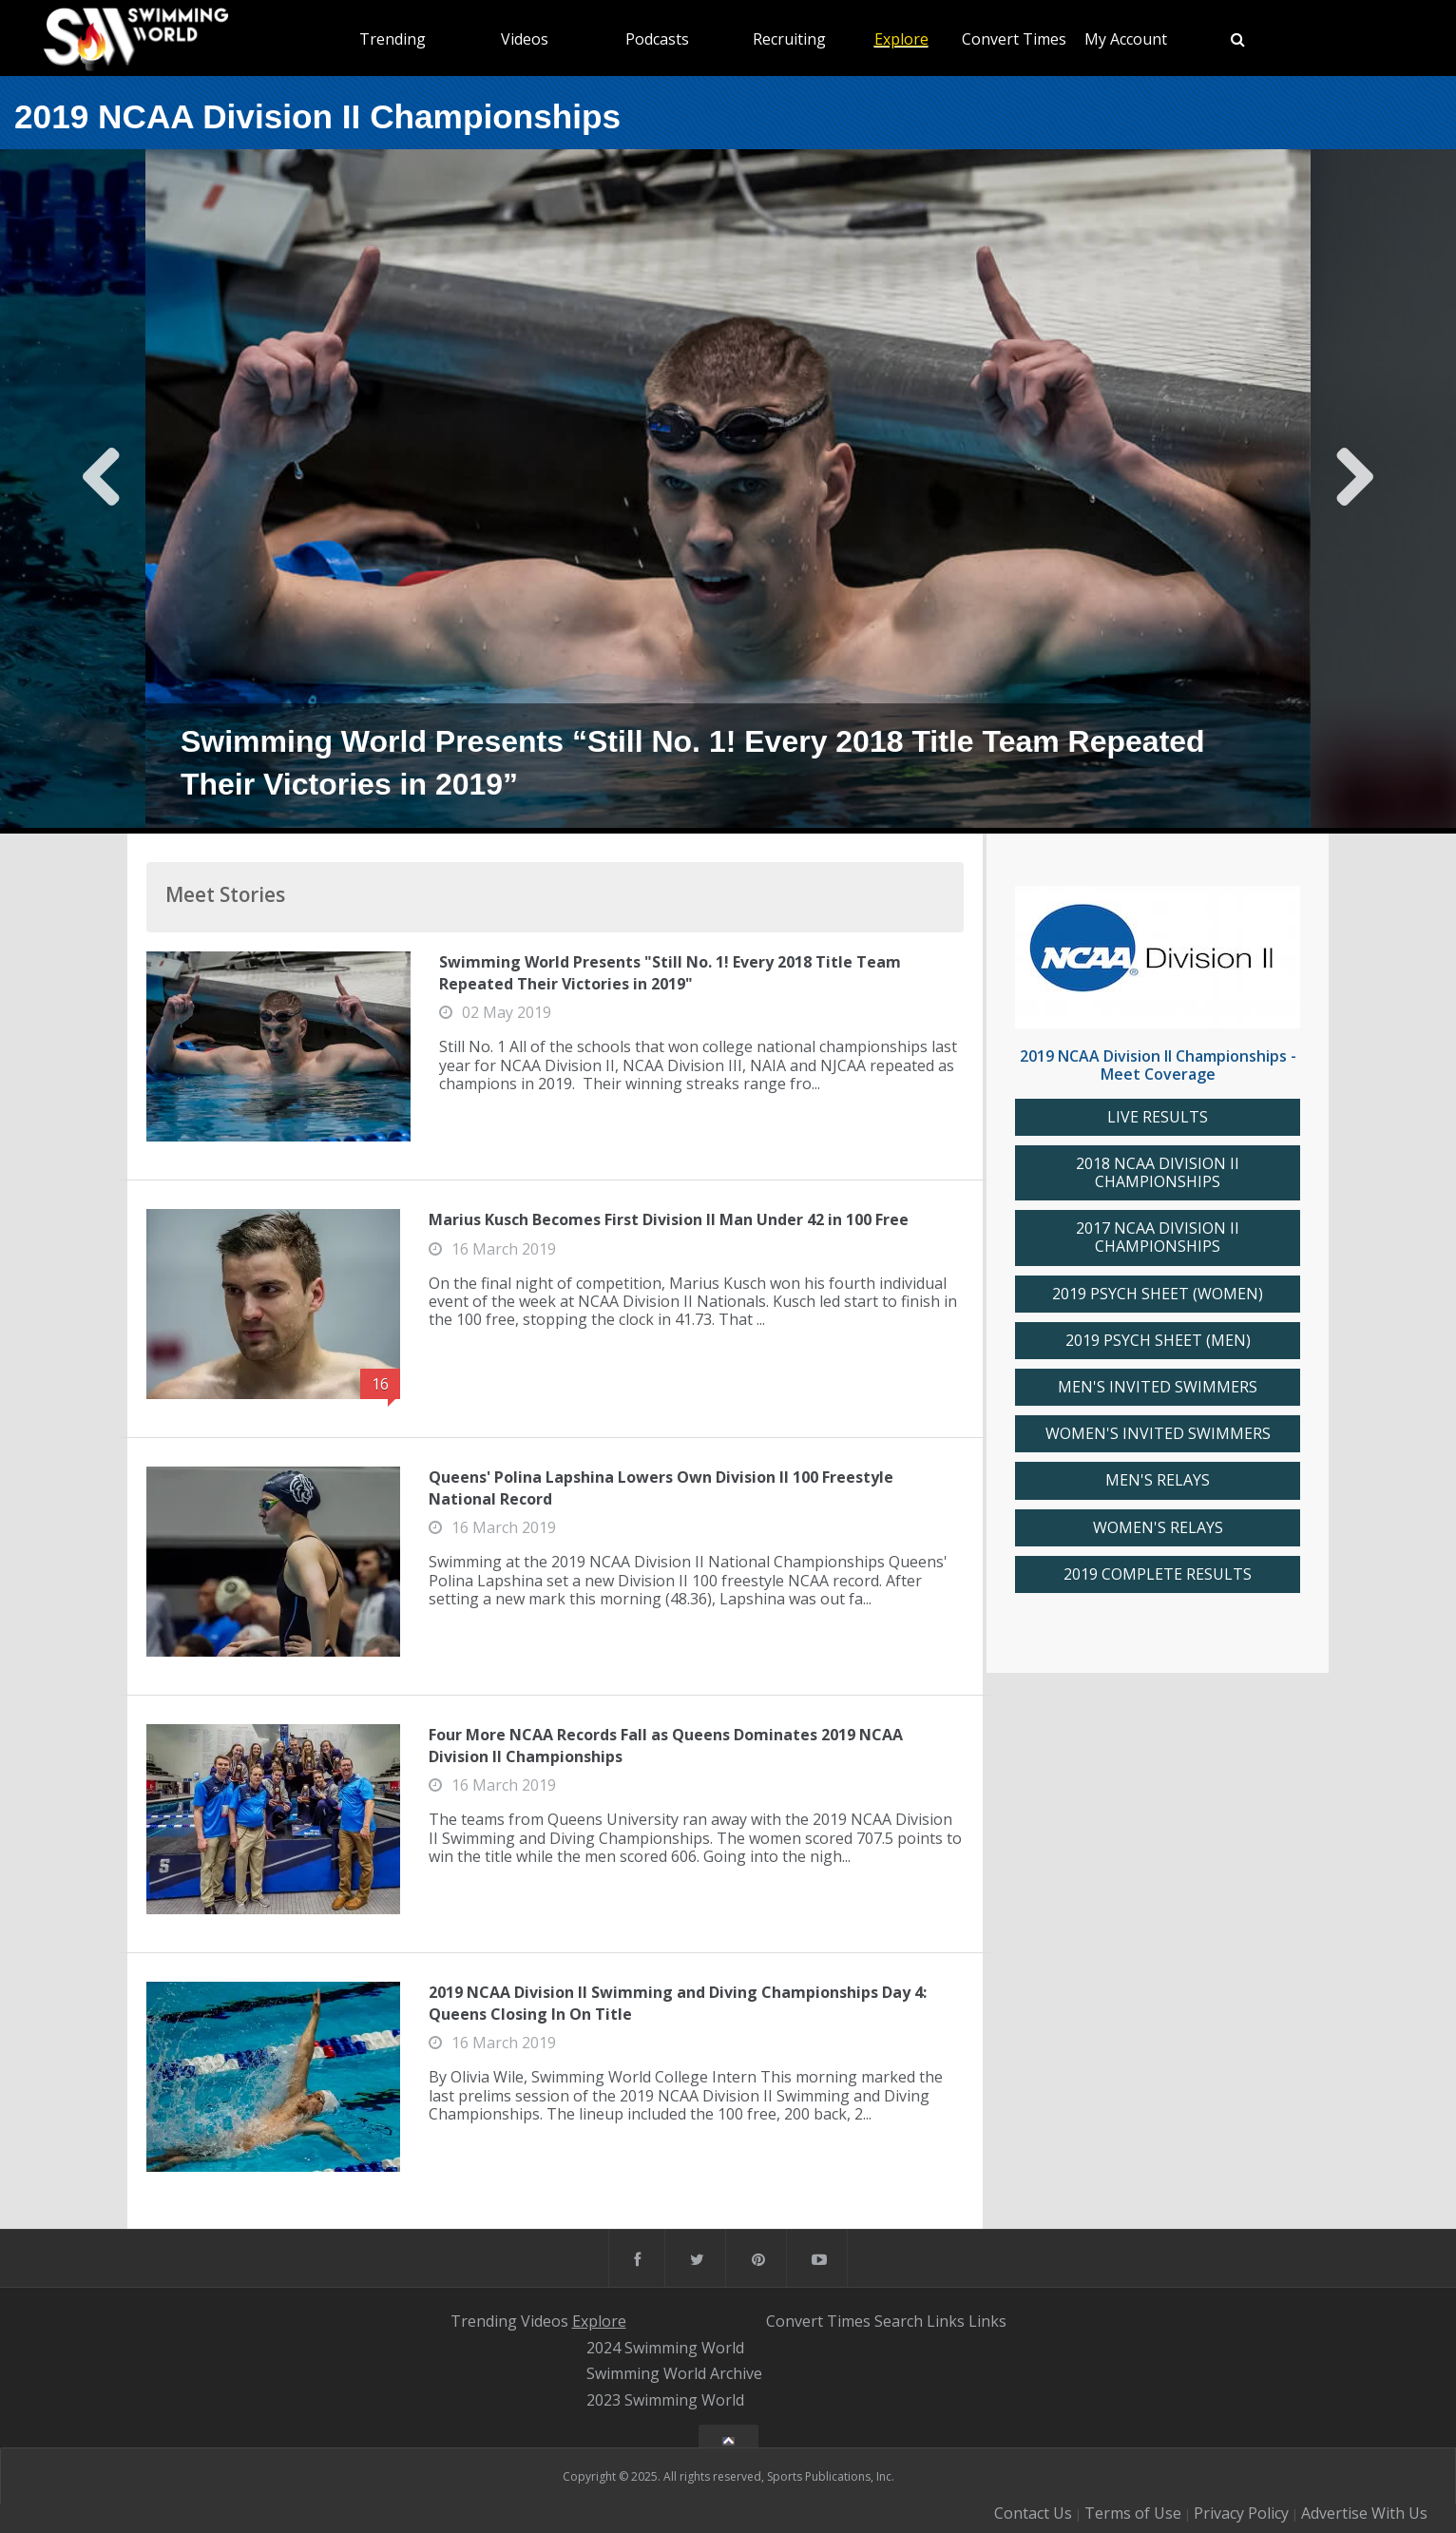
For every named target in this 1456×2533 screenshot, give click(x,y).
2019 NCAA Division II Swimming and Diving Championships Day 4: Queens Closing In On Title (678, 2003)
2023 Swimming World (665, 2399)
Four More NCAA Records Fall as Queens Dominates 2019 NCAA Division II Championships (666, 1745)
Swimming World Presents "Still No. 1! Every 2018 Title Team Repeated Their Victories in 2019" (670, 972)
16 (380, 1383)
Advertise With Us (1364, 2513)
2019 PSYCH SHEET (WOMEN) (1157, 1294)
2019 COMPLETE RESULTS (1157, 1574)
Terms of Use (1132, 2513)
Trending (392, 39)
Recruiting (789, 39)
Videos (524, 39)
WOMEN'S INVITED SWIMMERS (1158, 1434)
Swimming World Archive (674, 2374)
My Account (1125, 39)
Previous (102, 491)
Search (898, 2321)
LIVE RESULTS (1157, 1117)
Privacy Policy (1241, 2513)
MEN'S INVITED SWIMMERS (1157, 1387)
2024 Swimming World (665, 2347)
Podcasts (657, 39)
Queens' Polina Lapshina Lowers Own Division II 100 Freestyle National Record (661, 1487)
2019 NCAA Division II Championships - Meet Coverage (1158, 1065)
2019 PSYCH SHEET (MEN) (1158, 1341)
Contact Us (1033, 2513)
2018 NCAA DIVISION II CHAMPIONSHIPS (1157, 1173)
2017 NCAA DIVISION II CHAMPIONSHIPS (1157, 1237)
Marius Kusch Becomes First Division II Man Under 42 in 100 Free (669, 1219)
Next (1354, 491)
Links (946, 2321)
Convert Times (1014, 39)
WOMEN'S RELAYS (1158, 1528)
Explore (901, 39)
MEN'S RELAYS (1157, 1480)
